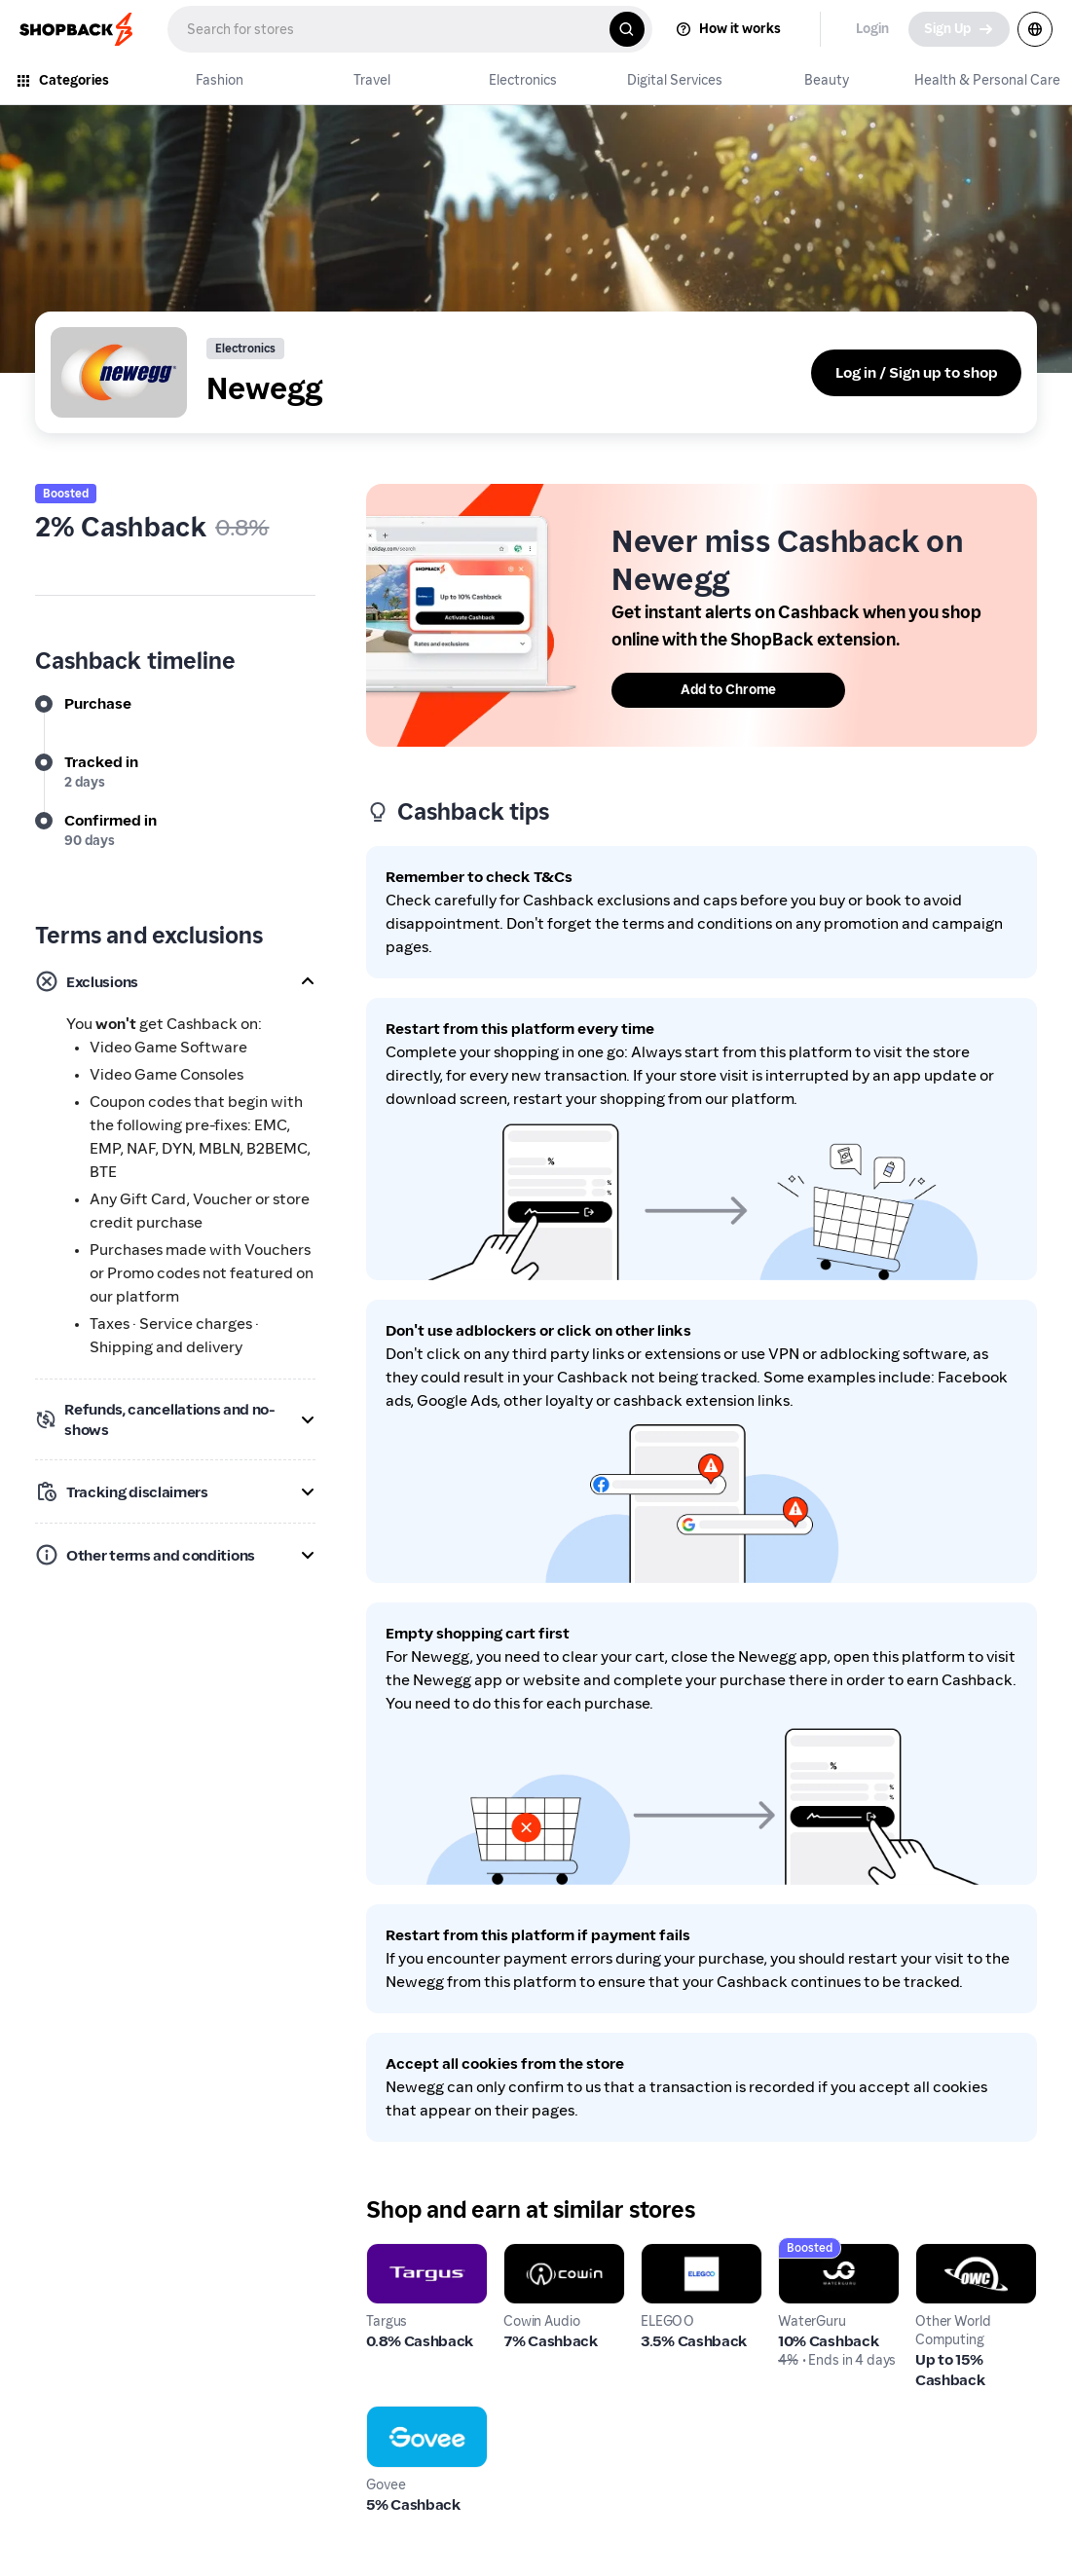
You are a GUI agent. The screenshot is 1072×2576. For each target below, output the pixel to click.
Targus (389, 2254)
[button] (175, 981)
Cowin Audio (548, 2254)
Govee (389, 2417)
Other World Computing (959, 2266)
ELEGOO (671, 2254)
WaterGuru (818, 2254)
